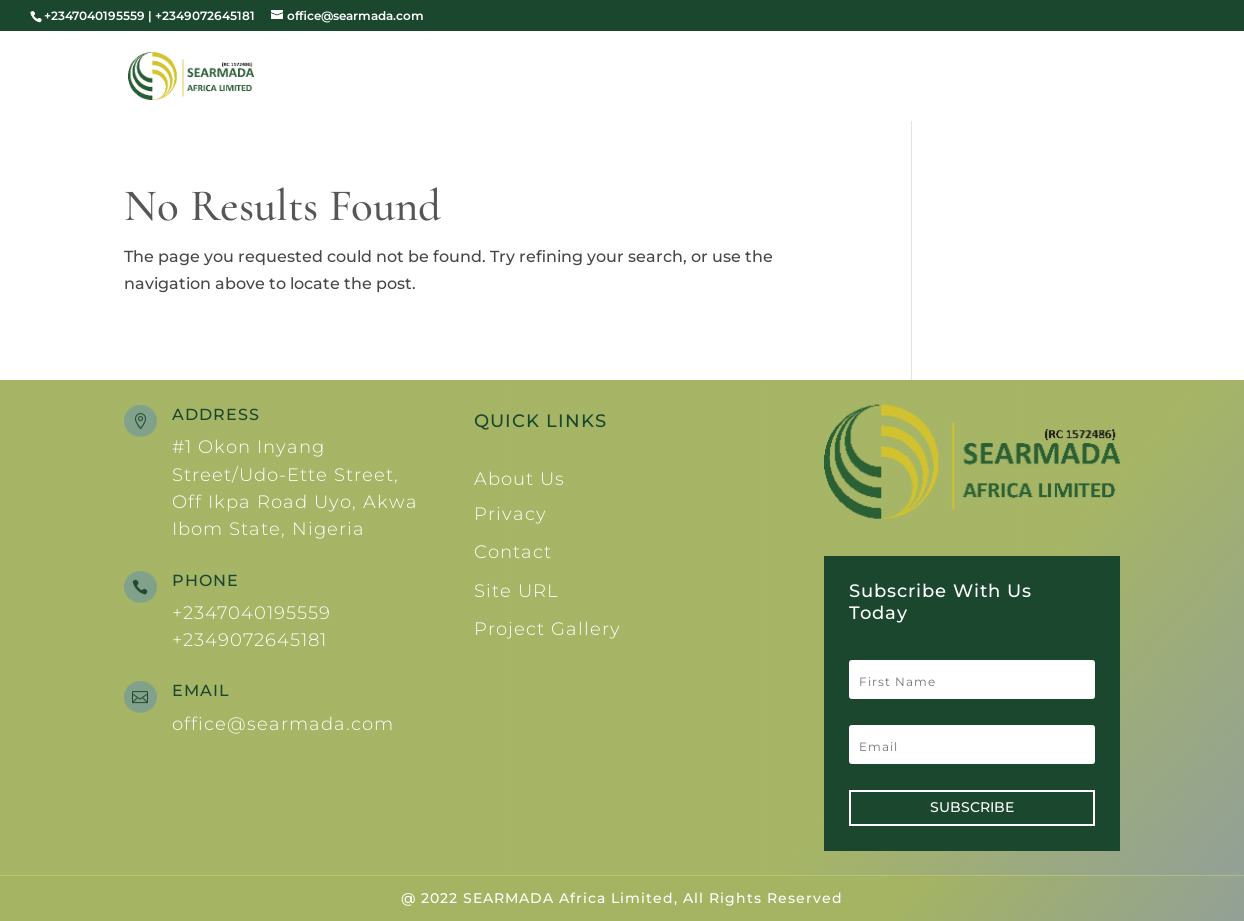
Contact (513, 552)
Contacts (1072, 78)
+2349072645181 (249, 640)
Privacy (510, 514)
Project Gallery (547, 629)
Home (631, 78)
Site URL (516, 591)
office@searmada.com (283, 724)
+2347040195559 (251, 613)
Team (841, 78)
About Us (727, 78)
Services (935, 78)
